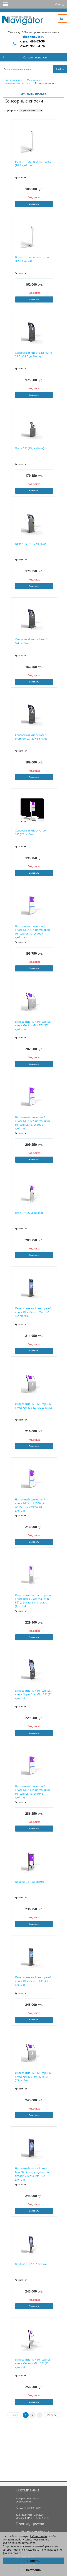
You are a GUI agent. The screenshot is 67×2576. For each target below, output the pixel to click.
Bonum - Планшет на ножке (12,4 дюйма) (33, 259)
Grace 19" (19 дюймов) (29, 448)
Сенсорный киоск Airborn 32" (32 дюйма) (31, 832)
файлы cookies (38, 2536)
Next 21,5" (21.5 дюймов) (31, 544)
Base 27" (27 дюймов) (29, 1212)
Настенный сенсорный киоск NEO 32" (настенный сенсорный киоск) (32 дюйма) (32, 1122)
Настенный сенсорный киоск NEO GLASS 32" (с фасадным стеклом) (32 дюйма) (30, 1505)
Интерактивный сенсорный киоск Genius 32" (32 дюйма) (33, 1405)
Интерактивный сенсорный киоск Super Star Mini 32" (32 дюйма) (33, 1694)
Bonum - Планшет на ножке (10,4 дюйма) (33, 163)
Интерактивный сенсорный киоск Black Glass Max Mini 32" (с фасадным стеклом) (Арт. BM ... (33, 1600)
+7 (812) (32, 41)
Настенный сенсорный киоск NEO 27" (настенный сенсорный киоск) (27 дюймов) (32, 931)
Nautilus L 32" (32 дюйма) (31, 2264)
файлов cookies (12, 2553)
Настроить (33, 2570)
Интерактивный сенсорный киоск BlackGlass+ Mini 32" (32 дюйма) (33, 1311)
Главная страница (12, 80)
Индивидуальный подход (35, 2531)
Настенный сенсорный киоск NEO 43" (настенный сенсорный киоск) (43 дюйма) (32, 1791)
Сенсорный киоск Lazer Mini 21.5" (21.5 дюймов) (33, 354)
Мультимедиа (34, 80)
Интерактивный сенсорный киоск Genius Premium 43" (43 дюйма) (33, 2076)
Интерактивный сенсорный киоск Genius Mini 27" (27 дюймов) (33, 1025)
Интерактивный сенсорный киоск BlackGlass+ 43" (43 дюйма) (33, 1980)
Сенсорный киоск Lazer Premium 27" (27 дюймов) (31, 736)
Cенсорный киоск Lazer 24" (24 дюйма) (33, 641)
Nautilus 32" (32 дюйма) (30, 1881)
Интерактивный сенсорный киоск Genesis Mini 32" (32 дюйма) (33, 2363)
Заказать (34, 203)
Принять (34, 2560)
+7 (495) (32, 46)
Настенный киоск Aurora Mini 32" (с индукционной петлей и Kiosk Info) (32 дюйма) (32, 2174)
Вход (61, 4)
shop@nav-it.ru (33, 37)
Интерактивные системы (16, 83)
